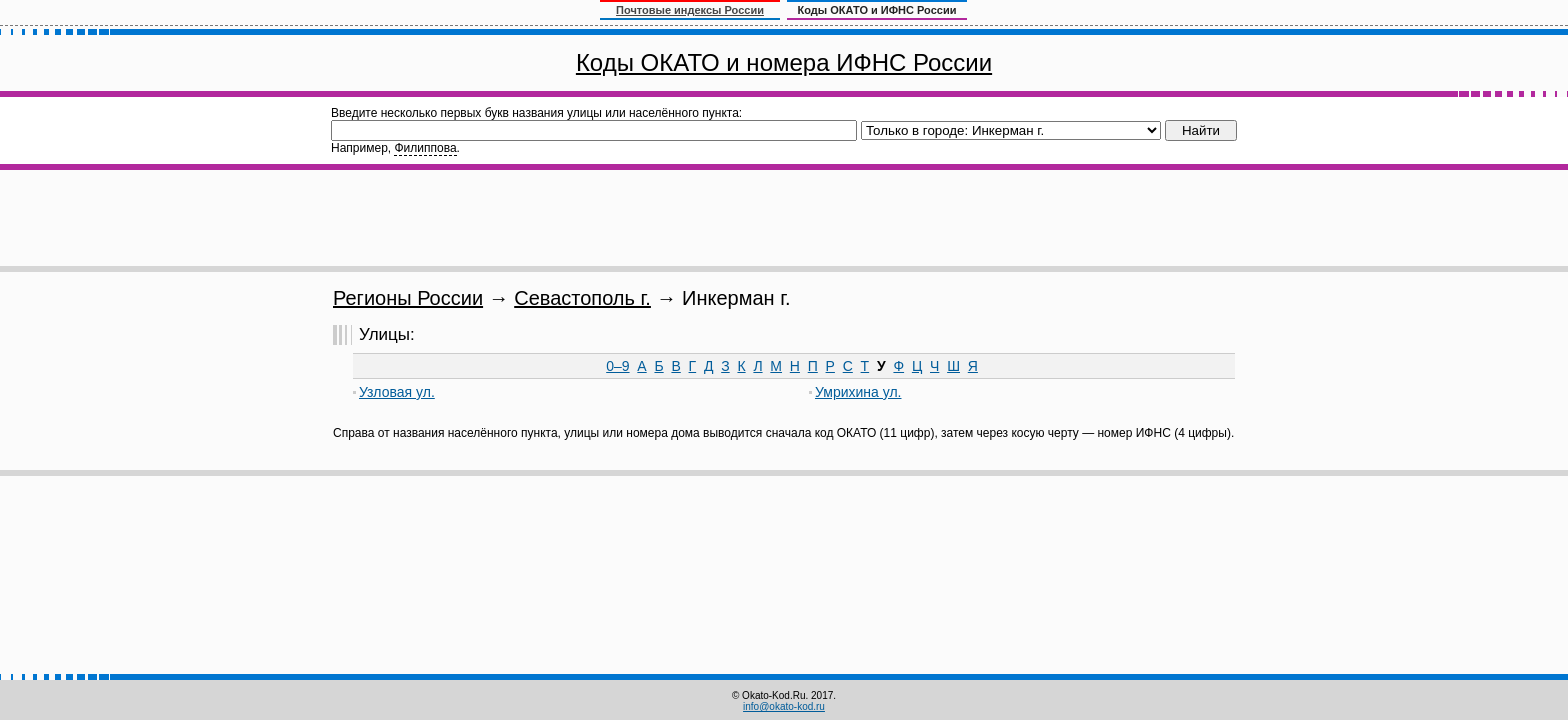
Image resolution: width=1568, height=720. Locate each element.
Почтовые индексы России (690, 10)
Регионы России (408, 298)
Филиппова (425, 148)
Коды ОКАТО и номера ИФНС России (784, 62)
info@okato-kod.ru (784, 706)
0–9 (617, 366)
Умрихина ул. (858, 392)
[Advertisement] (784, 218)
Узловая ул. (397, 392)
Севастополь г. (582, 298)
